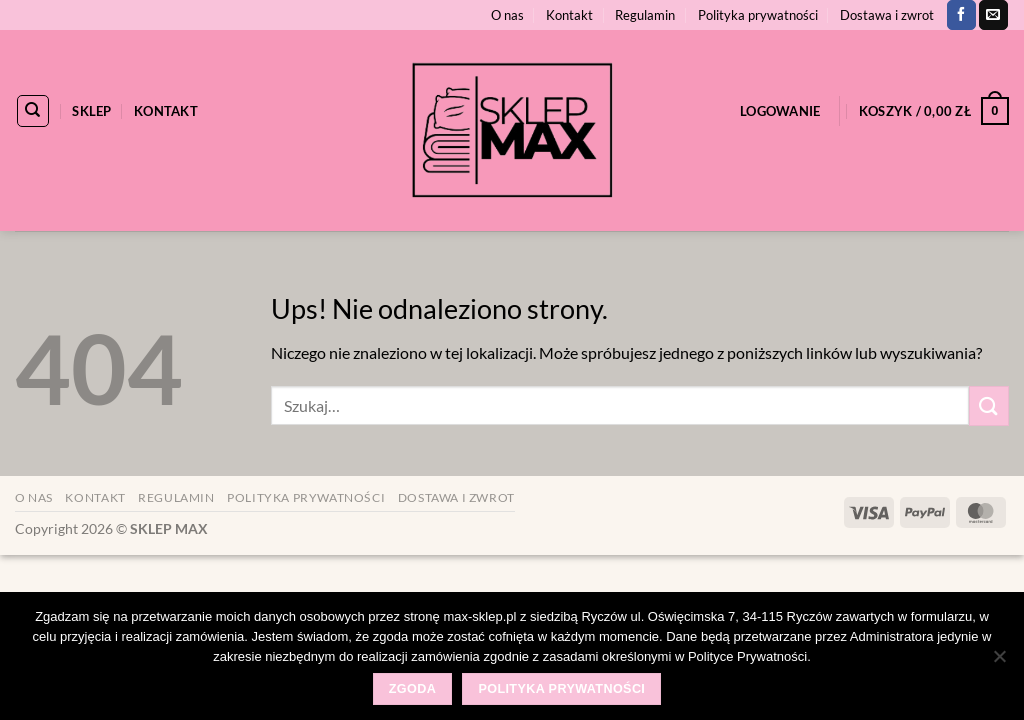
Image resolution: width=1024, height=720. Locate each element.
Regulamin (645, 15)
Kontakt (569, 15)
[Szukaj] (33, 111)
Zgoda (412, 689)
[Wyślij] (989, 405)
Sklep (91, 111)
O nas (507, 15)
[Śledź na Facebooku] (961, 15)
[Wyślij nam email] (993, 15)
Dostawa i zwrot (887, 15)
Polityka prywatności (758, 15)
